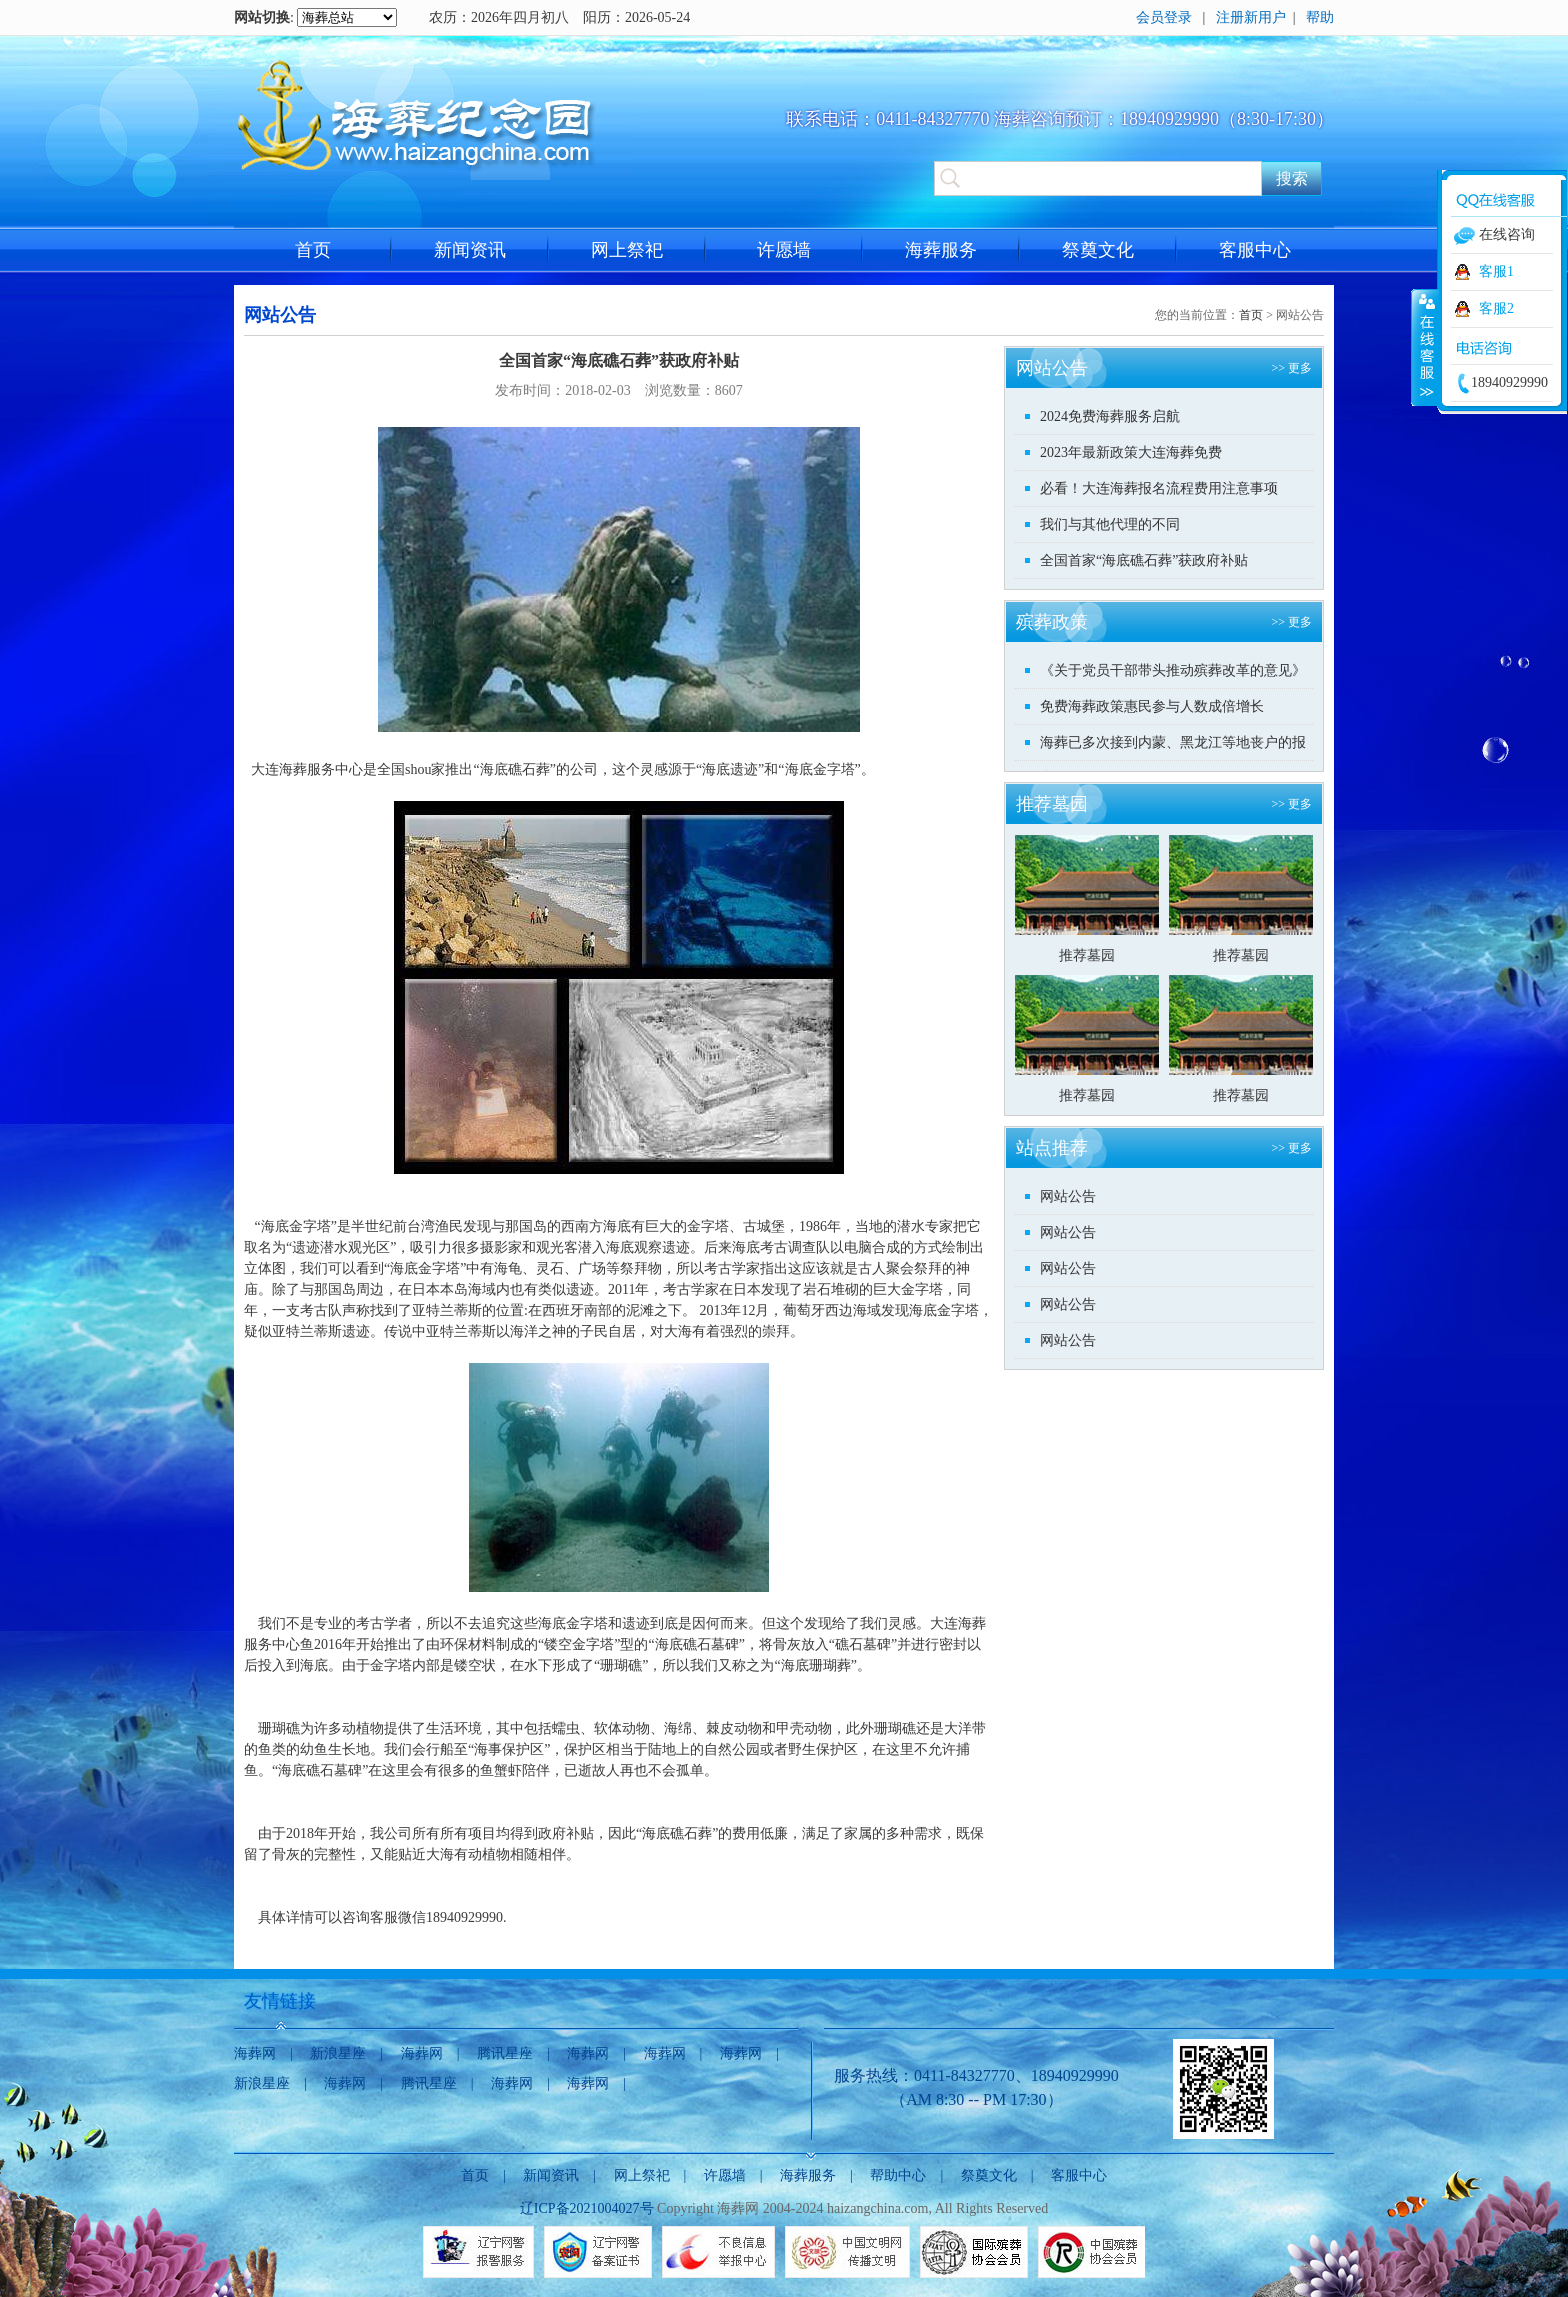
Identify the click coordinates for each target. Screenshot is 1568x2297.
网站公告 (1068, 1196)
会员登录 (1164, 17)
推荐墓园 (1087, 955)
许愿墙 (784, 250)
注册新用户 (1251, 17)
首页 (313, 250)
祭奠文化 (1098, 250)
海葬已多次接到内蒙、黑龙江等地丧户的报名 (1173, 747)
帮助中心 (898, 2175)
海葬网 (255, 2053)
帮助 (1320, 17)
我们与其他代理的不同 (1110, 524)
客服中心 (1255, 250)
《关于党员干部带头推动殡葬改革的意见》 (1173, 670)
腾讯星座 (505, 2053)
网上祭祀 (627, 250)
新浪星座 (338, 2053)
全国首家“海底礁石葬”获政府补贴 (1144, 560)
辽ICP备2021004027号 (587, 2208)
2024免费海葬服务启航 (1110, 416)
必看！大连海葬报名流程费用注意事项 (1159, 488)
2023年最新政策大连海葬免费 (1131, 452)
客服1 (1496, 271)
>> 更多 (1291, 368)
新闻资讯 (470, 250)
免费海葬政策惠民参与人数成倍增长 (1152, 706)
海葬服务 (941, 250)
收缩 (1425, 347)
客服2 (1496, 308)
